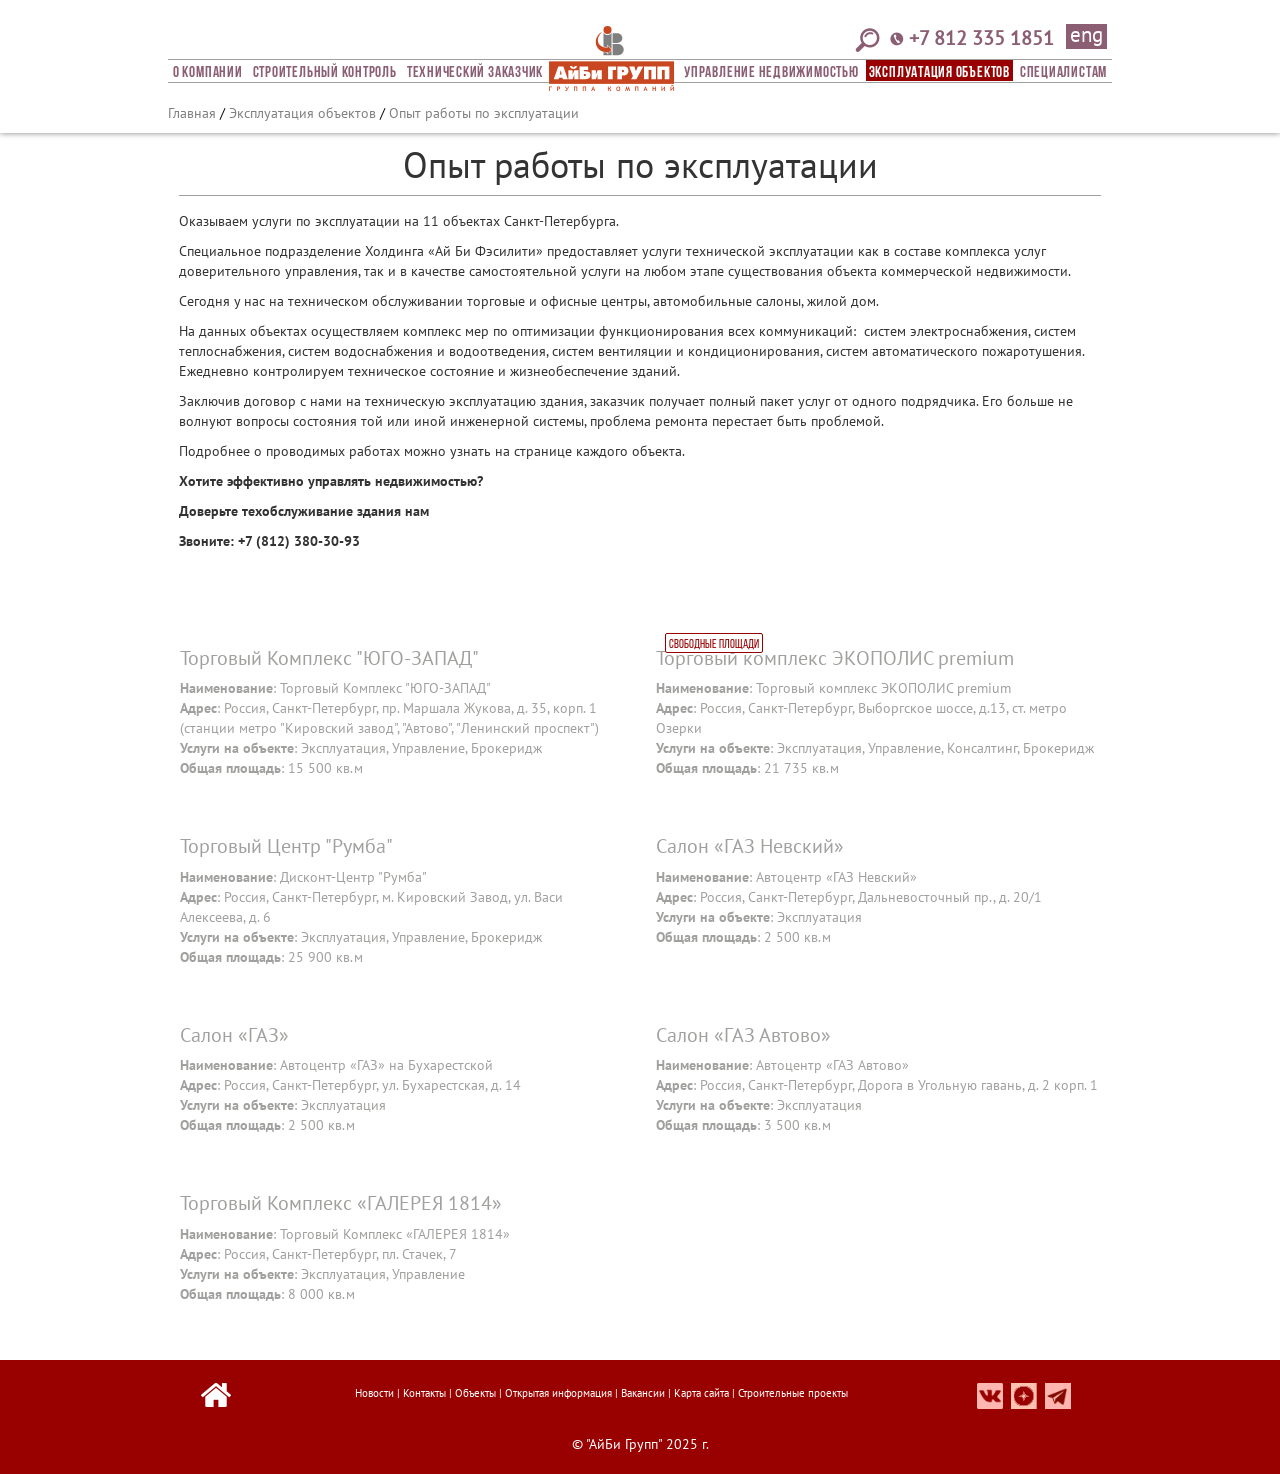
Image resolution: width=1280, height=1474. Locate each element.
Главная (192, 113)
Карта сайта (701, 1393)
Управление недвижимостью (771, 73)
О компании (208, 73)
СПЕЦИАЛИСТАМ (1063, 73)
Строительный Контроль (325, 73)
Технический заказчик (475, 73)
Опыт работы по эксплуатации (484, 113)
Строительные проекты (793, 1393)
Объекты (475, 1393)
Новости (374, 1393)
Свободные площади (714, 645)
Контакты (424, 1393)
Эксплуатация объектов (939, 73)
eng (1086, 36)
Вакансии (643, 1393)
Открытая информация (558, 1393)
